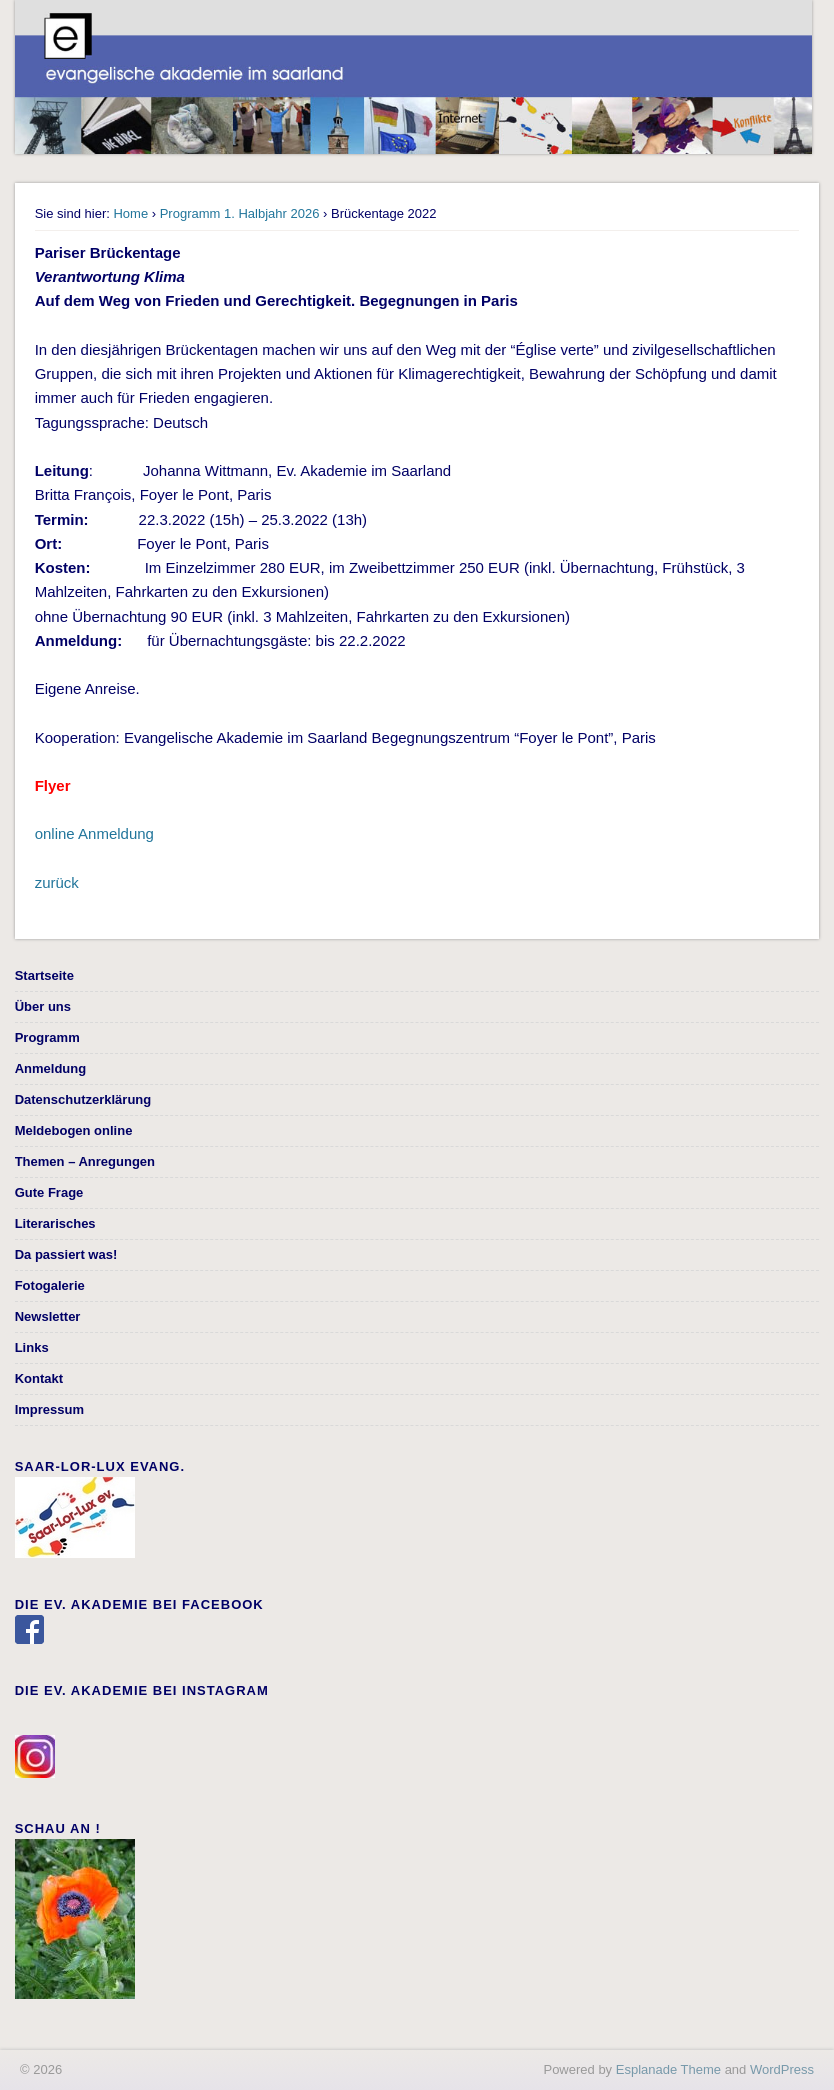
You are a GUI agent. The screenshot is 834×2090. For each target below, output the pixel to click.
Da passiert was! (66, 1254)
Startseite (44, 975)
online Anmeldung (96, 833)
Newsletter (48, 1316)
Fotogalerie (50, 1285)
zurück (57, 882)
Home (130, 213)
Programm (47, 1037)
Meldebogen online (74, 1130)
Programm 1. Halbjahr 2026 (240, 213)
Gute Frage (49, 1192)
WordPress (782, 2069)
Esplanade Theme (668, 2069)
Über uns (43, 1006)
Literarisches (55, 1223)
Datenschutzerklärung (83, 1099)
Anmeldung (51, 1068)
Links (32, 1347)
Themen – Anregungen (85, 1161)
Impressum (49, 1409)
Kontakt (39, 1378)
